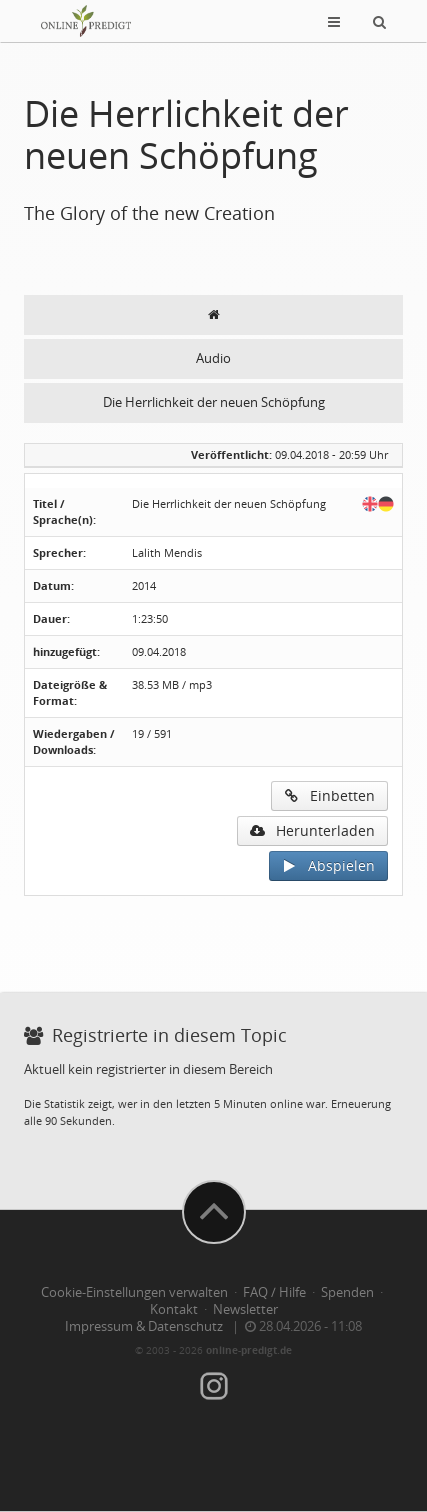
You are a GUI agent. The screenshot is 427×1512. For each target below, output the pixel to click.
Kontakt (174, 1309)
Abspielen (328, 865)
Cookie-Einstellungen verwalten (134, 1292)
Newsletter (245, 1309)
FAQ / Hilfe (274, 1292)
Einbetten (329, 795)
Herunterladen (312, 830)
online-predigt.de (249, 1350)
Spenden (347, 1292)
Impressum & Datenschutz (144, 1326)
